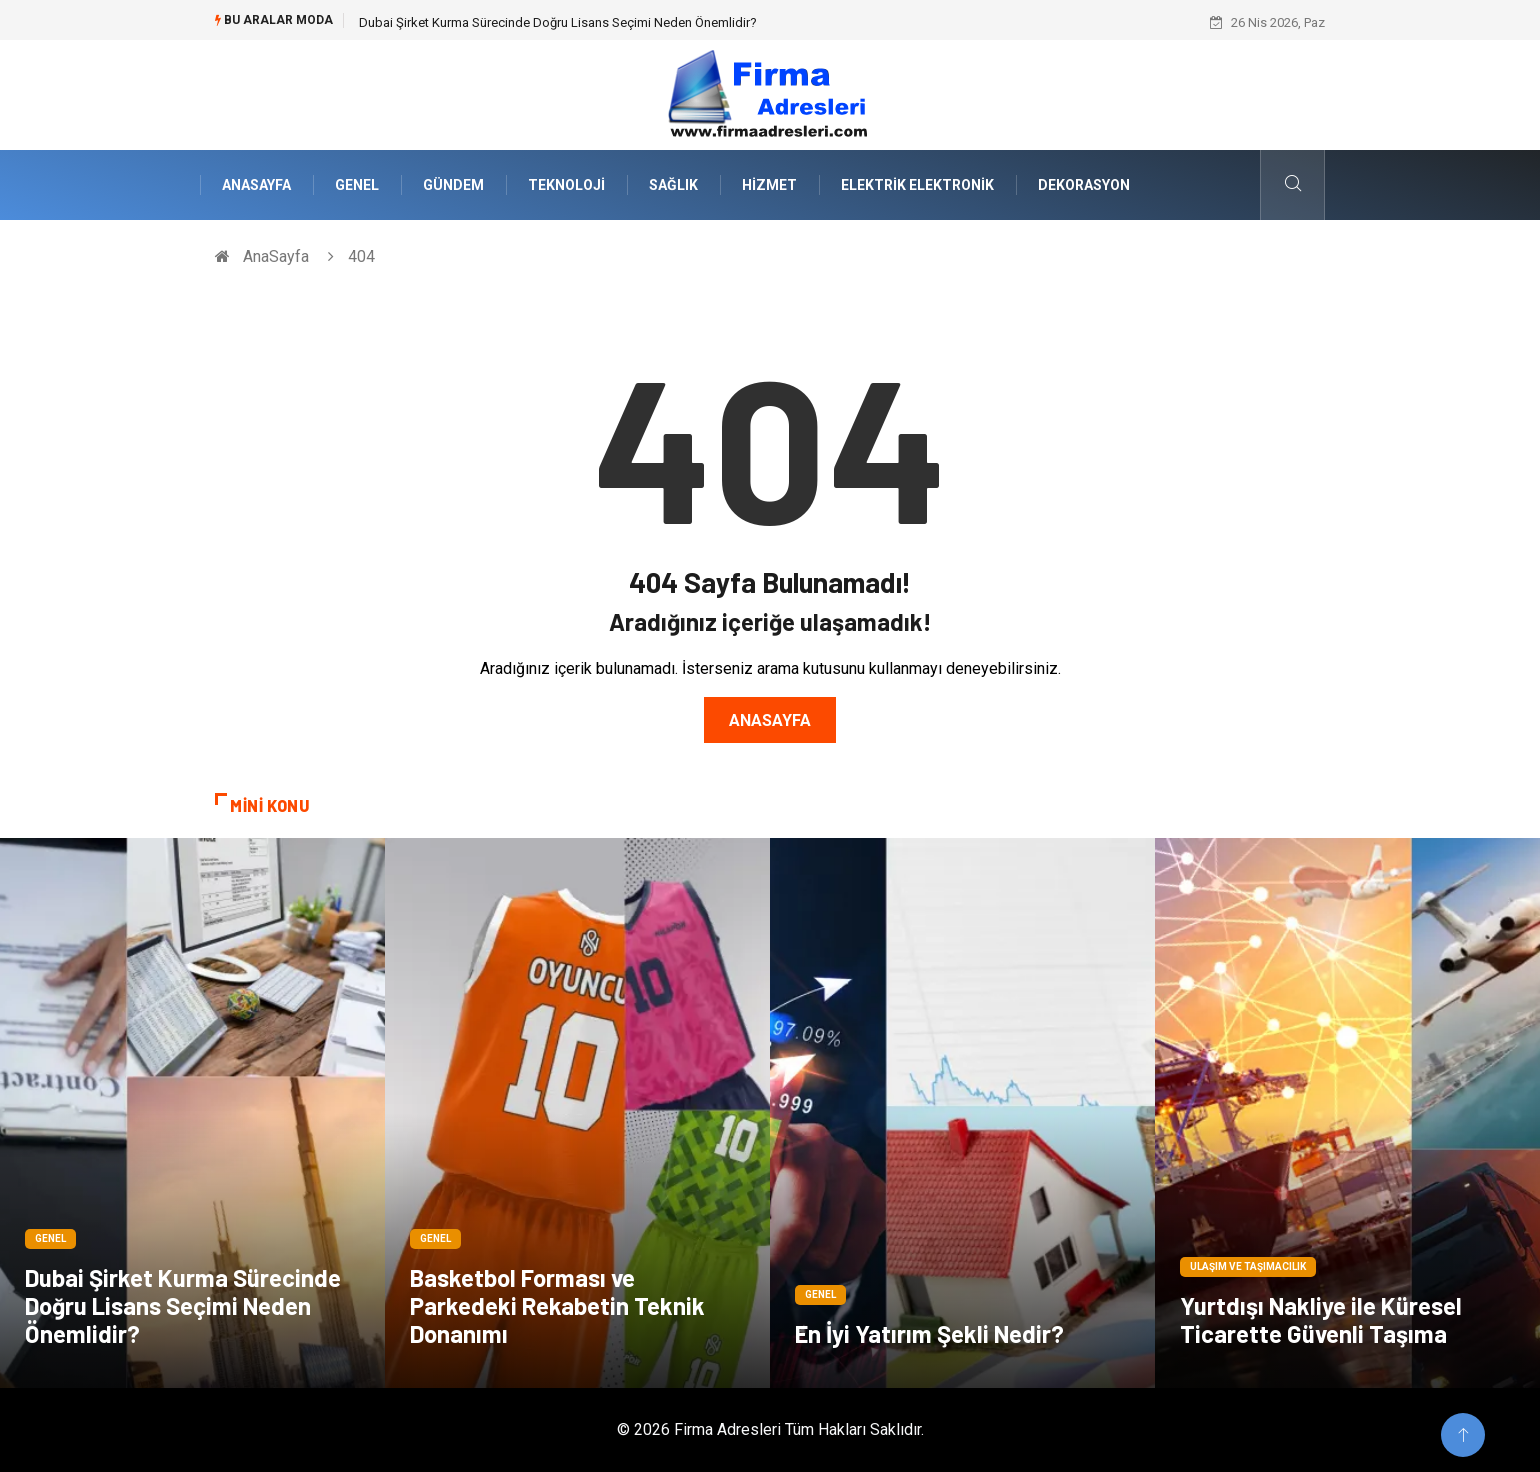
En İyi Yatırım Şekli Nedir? (929, 1333)
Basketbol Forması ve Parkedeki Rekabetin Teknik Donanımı (557, 1305)
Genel (357, 185)
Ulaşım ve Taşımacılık (1248, 1266)
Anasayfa (770, 720)
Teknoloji (566, 185)
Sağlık (673, 185)
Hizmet (769, 185)
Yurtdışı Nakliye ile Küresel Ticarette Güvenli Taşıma (1321, 1319)
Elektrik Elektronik (917, 185)
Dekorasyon (1084, 185)
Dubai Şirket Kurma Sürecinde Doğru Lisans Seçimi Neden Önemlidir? (558, 22)
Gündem (453, 185)
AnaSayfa (256, 185)
